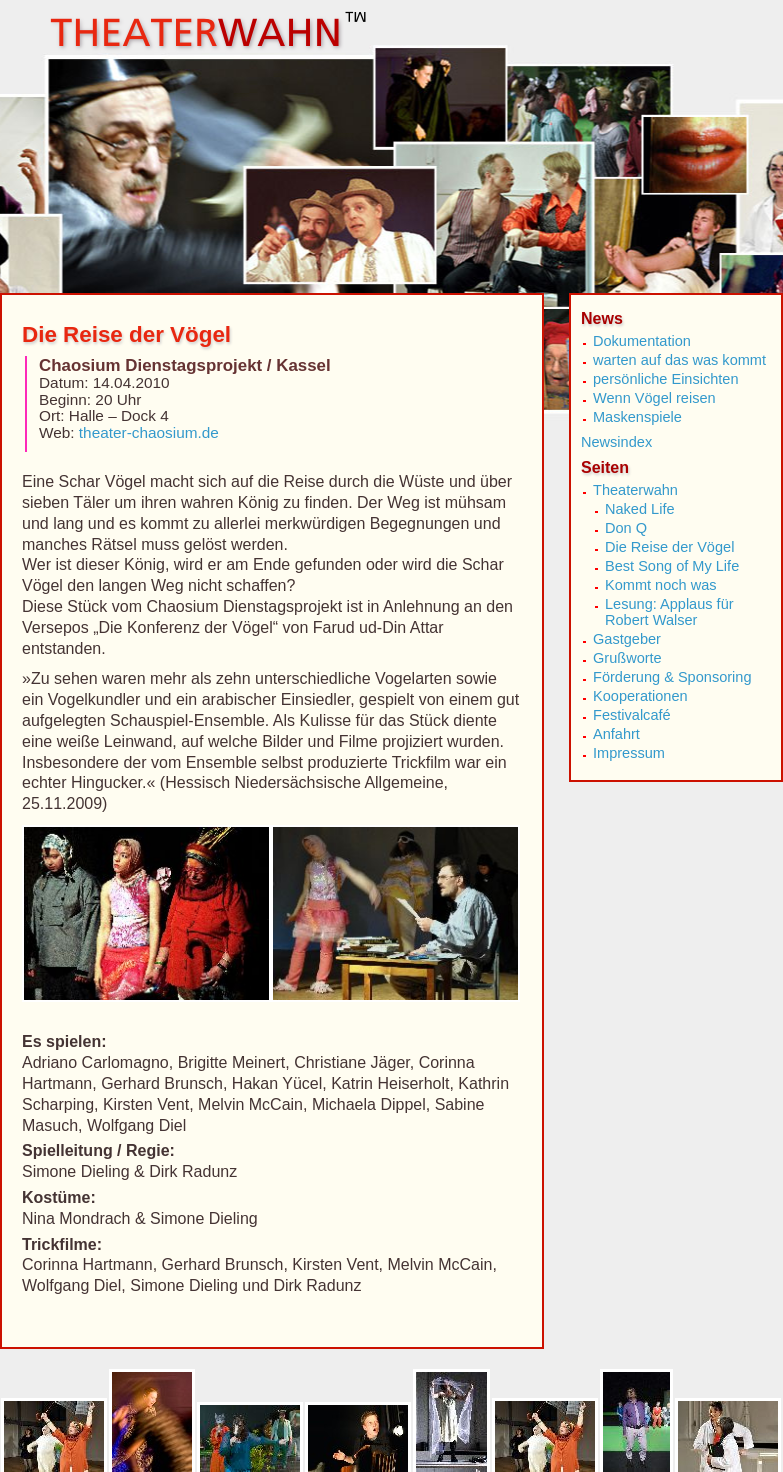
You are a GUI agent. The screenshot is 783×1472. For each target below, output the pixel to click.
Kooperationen (640, 696)
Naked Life (640, 509)
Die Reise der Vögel (669, 547)
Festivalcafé (632, 715)
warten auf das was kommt (679, 360)
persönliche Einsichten (666, 379)
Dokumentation (642, 341)
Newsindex (616, 442)
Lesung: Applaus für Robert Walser (669, 612)
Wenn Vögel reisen (654, 398)
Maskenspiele (637, 417)
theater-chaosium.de (149, 432)
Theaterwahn (635, 490)
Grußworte (627, 658)
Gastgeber (627, 639)
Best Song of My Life (672, 566)
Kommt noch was (661, 585)
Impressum (629, 753)
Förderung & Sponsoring (672, 677)
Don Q (626, 528)
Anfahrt (616, 734)
